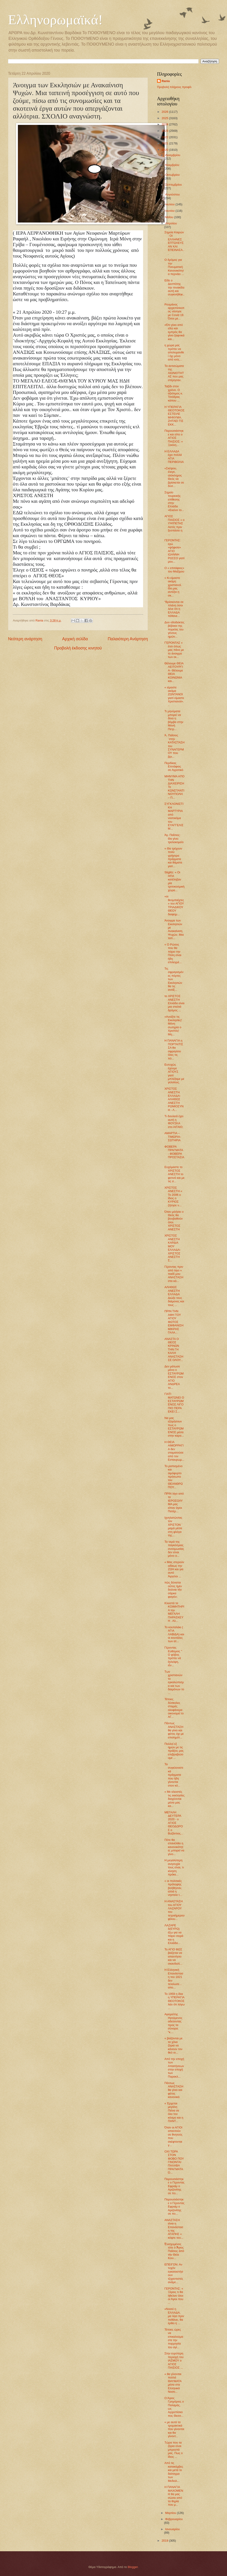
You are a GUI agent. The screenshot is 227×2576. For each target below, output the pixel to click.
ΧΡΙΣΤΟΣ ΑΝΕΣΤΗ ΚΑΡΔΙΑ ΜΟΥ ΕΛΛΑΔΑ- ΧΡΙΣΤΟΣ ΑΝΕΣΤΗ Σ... (172, 1248)
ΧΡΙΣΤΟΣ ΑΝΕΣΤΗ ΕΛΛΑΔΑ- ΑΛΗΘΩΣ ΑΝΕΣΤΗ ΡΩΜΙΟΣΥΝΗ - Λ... (173, 1099)
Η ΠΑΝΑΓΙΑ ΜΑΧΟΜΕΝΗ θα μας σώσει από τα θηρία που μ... (173, 2495)
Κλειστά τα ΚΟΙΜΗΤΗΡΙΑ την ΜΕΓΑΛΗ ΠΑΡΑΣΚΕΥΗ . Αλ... (174, 1611)
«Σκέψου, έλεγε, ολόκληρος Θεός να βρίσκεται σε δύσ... (174, 477)
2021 (165, 143)
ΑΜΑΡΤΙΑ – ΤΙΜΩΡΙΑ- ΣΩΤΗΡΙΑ (172, 1136)
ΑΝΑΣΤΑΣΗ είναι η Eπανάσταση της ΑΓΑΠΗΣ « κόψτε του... (173, 2228)
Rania (166, 81)
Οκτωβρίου (172, 174)
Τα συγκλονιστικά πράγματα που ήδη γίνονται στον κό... (173, 1774)
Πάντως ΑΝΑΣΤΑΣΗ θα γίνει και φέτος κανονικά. (173, 2090)
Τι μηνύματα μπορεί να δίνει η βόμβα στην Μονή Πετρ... (173, 720)
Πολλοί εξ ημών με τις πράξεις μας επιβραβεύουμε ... (174, 1751)
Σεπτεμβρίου (173, 184)
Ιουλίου (170, 204)
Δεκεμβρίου (172, 155)
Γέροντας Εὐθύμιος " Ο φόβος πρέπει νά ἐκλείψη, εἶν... (173, 1656)
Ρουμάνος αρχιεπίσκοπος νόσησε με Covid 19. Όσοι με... (174, 311)
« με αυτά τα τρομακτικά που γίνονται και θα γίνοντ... (174, 2429)
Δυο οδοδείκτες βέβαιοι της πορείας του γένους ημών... (174, 629)
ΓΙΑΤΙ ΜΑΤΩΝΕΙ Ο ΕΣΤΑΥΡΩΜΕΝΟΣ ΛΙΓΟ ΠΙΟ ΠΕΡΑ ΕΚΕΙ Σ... (174, 1402)
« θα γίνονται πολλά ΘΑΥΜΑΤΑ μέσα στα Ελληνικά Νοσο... (172, 2382)
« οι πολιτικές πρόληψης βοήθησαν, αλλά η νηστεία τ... (173, 1888)
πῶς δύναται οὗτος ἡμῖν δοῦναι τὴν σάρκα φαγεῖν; (173, 1589)
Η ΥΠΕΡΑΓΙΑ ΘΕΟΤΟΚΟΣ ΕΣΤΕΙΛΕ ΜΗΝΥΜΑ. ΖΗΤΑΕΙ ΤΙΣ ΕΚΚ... (174, 415)
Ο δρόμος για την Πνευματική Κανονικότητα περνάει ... (174, 267)
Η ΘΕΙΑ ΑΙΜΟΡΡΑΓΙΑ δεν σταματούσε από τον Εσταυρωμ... (174, 1450)
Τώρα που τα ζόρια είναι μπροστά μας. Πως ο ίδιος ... (173, 2449)
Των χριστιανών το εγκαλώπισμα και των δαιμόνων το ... (174, 1682)
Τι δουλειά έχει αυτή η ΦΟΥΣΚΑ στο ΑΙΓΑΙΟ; (173, 1121)
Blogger (133, 2567)
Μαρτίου (171, 2513)
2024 (165, 124)
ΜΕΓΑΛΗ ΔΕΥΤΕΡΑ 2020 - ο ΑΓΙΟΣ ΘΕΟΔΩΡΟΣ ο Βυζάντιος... (173, 1823)
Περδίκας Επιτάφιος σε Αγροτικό (173, 766)
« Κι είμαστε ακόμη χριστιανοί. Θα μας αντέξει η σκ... (173, 586)
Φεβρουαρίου (174, 2519)
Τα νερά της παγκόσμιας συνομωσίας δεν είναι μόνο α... (174, 1549)
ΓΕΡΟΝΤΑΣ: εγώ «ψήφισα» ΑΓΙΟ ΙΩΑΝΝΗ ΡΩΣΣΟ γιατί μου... (174, 551)
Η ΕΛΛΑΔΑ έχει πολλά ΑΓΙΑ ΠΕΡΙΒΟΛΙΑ (174, 457)
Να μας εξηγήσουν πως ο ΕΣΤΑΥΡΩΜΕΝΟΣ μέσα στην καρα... (174, 1426)
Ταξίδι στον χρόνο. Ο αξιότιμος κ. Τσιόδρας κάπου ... (173, 393)
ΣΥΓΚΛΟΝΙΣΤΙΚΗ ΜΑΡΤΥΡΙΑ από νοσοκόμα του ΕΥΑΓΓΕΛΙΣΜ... (173, 816)
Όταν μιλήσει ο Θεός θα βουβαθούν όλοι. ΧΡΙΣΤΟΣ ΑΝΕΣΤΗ (174, 1220)
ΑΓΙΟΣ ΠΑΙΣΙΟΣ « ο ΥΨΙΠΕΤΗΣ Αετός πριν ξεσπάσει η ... (174, 525)
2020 (165, 149)
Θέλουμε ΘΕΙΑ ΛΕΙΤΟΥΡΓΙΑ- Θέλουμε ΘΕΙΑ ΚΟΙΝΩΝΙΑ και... (173, 672)
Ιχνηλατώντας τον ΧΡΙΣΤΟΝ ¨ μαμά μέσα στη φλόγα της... (173, 1526)
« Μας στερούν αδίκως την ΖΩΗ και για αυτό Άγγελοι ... (174, 1569)
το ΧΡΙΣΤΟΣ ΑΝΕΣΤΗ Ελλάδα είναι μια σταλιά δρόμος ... (174, 1003)
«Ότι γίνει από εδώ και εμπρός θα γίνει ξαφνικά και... (174, 332)
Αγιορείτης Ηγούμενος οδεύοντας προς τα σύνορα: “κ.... (173, 2023)
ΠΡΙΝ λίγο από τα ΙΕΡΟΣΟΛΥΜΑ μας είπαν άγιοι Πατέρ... (174, 1502)
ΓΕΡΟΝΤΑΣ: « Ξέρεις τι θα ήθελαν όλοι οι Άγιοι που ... (173, 2295)
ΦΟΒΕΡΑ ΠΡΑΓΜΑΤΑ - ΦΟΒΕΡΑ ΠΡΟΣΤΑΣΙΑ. (174, 1154)
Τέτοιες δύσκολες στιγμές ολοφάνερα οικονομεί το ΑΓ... (174, 1707)
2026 (165, 111)
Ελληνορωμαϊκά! (55, 19)
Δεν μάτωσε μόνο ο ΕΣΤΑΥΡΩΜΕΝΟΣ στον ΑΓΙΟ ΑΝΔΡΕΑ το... (174, 1377)
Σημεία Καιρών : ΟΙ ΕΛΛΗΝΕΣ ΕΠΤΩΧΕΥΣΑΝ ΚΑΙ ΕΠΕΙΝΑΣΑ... (174, 243)
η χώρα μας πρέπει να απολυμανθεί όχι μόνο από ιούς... (174, 352)
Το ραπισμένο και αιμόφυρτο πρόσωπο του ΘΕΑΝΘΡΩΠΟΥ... (173, 1476)
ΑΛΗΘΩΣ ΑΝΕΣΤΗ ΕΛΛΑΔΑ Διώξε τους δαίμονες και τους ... (174, 1295)
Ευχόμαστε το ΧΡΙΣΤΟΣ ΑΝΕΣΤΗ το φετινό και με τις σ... (174, 1174)
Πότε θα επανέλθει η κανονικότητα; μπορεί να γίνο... (174, 1847)
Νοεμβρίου (172, 165)
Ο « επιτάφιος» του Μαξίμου (174, 569)
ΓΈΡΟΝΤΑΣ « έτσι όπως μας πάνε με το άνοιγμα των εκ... (174, 650)
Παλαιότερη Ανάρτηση (128, 639)
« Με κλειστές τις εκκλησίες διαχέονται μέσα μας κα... (174, 1799)
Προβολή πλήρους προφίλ (174, 87)
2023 (165, 130)
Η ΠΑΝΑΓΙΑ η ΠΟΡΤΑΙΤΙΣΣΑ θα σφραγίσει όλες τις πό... (173, 1049)
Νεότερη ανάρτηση (25, 639)
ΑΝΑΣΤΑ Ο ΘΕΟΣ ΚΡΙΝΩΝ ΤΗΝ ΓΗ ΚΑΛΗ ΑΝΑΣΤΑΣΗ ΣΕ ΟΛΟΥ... (173, 1349)
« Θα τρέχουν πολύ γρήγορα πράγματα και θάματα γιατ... (173, 857)
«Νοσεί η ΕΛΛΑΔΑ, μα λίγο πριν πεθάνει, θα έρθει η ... (174, 2316)
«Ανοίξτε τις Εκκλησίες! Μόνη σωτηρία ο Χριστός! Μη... (173, 1025)
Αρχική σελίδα (75, 639)
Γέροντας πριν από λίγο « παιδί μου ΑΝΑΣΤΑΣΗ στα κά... (173, 1274)
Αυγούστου (172, 194)
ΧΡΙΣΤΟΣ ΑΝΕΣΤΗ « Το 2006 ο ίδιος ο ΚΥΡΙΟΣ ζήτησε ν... (173, 1196)
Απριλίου (171, 223)
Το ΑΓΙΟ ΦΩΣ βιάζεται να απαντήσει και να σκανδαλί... (173, 1956)
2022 (165, 137)
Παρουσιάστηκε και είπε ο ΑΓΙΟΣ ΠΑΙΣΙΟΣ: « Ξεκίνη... (173, 438)
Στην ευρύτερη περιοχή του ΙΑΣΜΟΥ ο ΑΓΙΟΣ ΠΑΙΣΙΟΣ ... (173, 2360)
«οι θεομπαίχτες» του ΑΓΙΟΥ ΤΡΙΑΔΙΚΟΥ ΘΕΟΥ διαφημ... (174, 905)
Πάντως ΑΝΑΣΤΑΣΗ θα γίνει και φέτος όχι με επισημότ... (174, 1730)
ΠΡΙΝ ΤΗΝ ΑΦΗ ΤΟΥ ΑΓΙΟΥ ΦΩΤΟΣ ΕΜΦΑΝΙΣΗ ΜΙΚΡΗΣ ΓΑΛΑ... (173, 1321)
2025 (165, 118)
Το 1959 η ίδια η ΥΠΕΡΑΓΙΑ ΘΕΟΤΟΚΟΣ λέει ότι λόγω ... (174, 2001)
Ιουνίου (170, 210)
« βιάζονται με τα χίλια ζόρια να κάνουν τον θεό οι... (173, 2045)
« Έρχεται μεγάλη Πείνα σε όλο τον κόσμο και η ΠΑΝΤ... (173, 2112)
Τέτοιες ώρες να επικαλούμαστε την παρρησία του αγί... (173, 2338)
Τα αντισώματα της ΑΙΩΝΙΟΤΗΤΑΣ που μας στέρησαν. (174, 373)
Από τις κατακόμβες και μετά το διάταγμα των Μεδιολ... (173, 2471)
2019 (165, 2540)
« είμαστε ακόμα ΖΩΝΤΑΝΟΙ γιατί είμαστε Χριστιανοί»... (174, 696)
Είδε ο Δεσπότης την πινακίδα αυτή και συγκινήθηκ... (174, 289)
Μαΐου (169, 217)
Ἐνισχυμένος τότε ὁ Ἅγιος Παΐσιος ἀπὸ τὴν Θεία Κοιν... (174, 2251)
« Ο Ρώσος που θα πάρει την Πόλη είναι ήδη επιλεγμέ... (173, 953)
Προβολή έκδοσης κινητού (78, 648)
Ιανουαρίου (172, 2529)
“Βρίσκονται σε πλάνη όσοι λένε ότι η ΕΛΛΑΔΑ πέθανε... (173, 609)
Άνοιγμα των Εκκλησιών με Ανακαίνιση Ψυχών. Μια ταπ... (174, 929)
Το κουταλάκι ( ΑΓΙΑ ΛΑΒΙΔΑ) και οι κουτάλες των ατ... (174, 1634)
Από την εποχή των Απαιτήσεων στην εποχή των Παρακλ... (174, 2067)
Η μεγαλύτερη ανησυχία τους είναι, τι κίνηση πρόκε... (174, 1867)
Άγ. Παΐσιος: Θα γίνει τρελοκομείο (173, 838)
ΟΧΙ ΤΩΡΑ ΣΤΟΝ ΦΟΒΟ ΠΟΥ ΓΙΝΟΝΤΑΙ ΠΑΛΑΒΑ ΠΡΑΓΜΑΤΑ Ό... (174, 2162)
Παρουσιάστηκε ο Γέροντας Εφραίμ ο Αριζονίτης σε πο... (174, 2186)
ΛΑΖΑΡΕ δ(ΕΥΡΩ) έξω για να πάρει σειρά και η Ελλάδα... (173, 1934)
